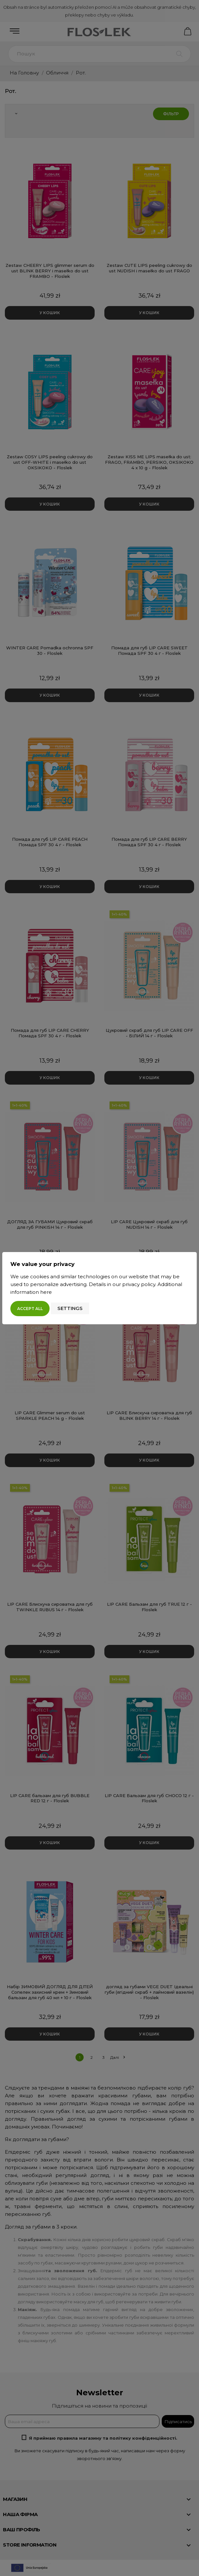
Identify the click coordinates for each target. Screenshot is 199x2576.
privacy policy (138, 1284)
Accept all (30, 1308)
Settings (70, 1308)
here (46, 1292)
